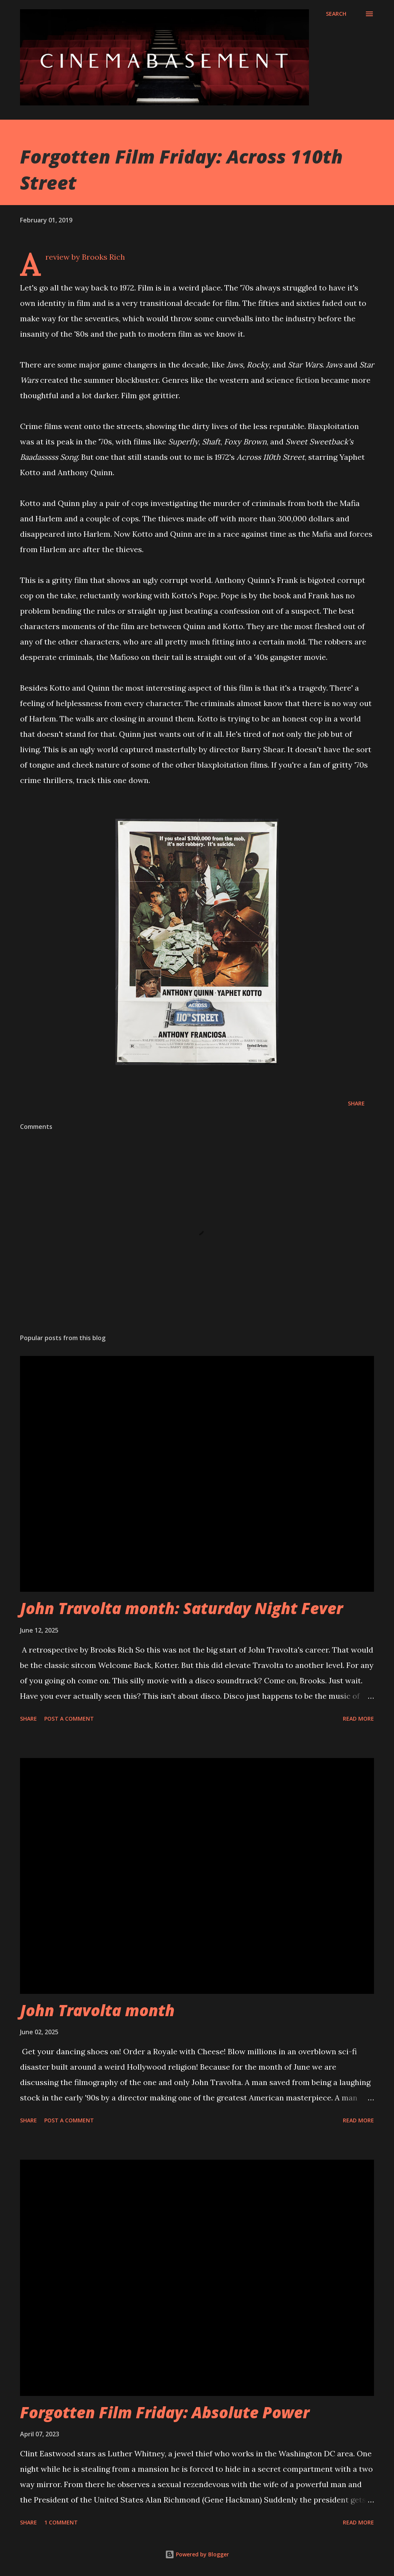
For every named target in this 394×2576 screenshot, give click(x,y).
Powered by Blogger (197, 2554)
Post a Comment (69, 1718)
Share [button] (356, 1103)
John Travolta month (97, 2010)
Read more (358, 1718)
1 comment (61, 2522)
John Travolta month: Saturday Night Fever (181, 1608)
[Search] (336, 13)
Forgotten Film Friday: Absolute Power (164, 2412)
